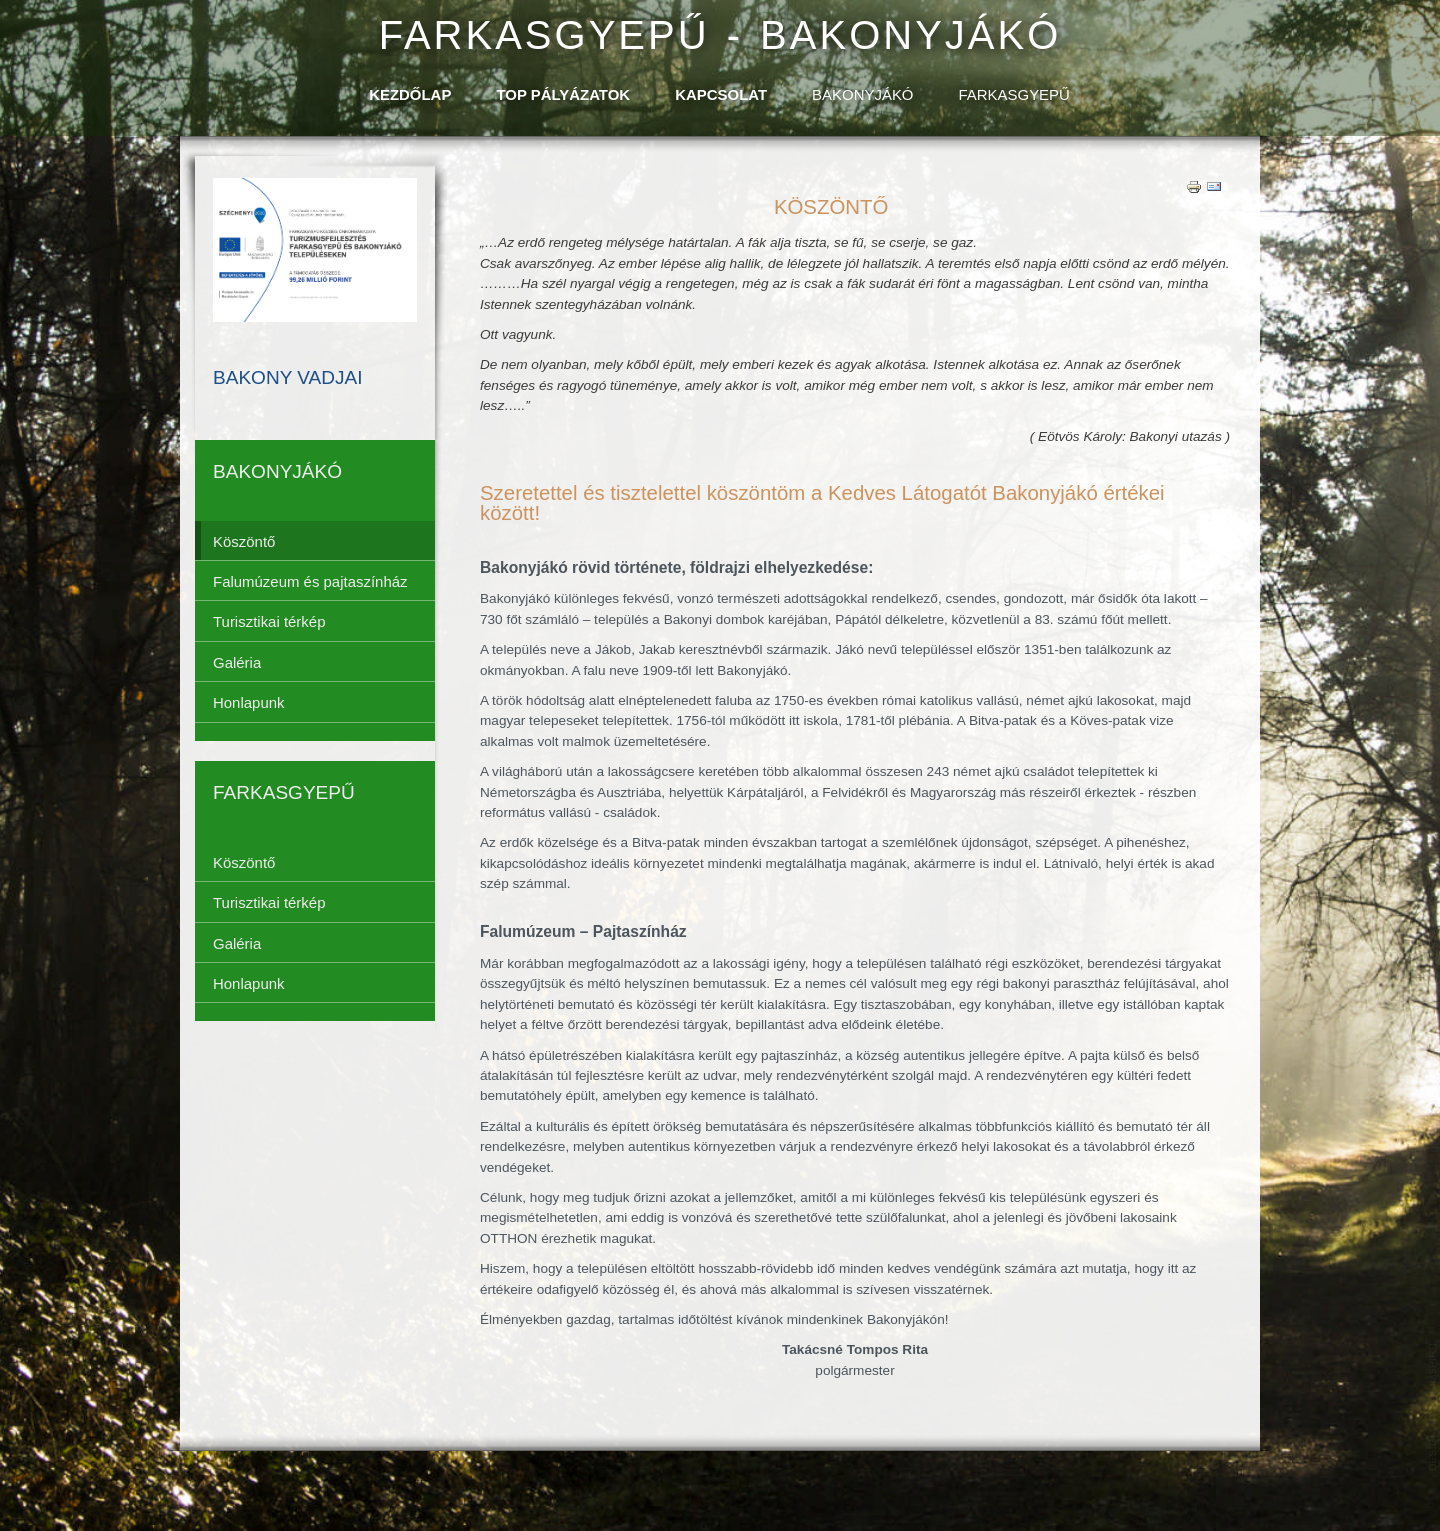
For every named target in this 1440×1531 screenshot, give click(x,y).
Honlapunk (249, 702)
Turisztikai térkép (269, 621)
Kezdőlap (410, 94)
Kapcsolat (721, 94)
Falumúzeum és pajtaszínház (310, 581)
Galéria (237, 662)
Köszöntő (244, 541)
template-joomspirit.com (1433, 1406)
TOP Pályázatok (563, 94)
